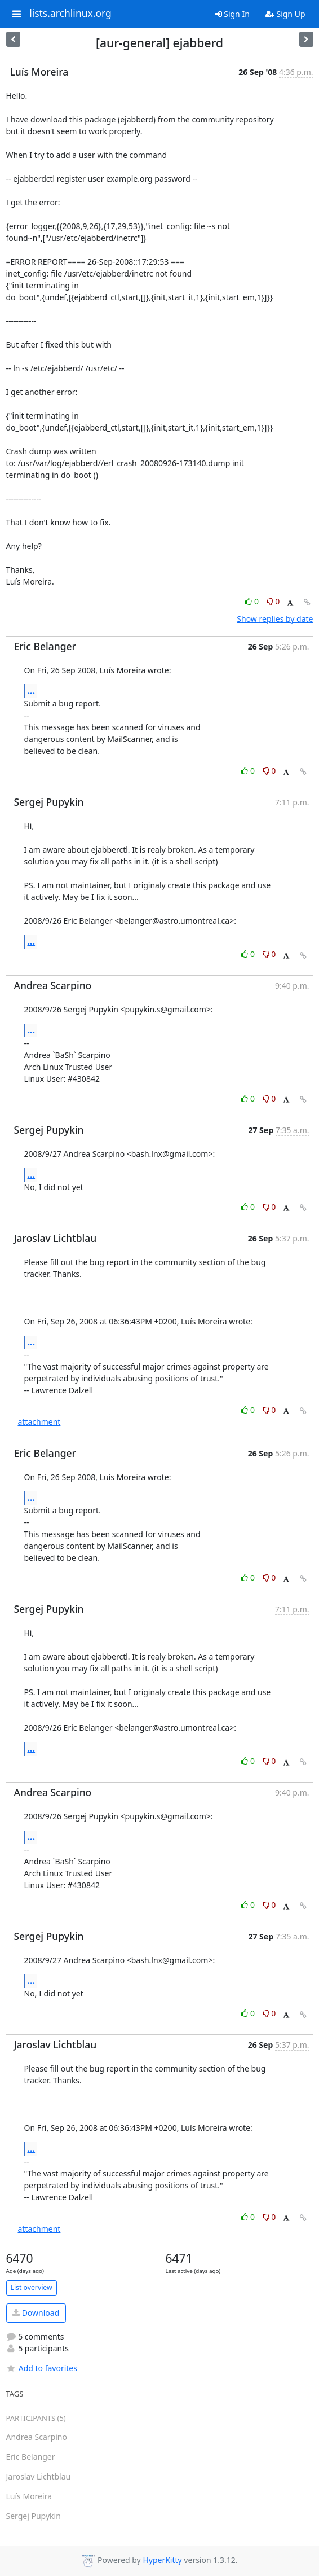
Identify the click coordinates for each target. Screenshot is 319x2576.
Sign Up (285, 13)
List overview (31, 2287)
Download (35, 2312)
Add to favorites (41, 2368)
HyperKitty (162, 2560)
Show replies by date (275, 618)
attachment (39, 1421)
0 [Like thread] (252, 601)
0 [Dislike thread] (273, 601)
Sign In (232, 13)
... (32, 690)
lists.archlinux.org (70, 13)
